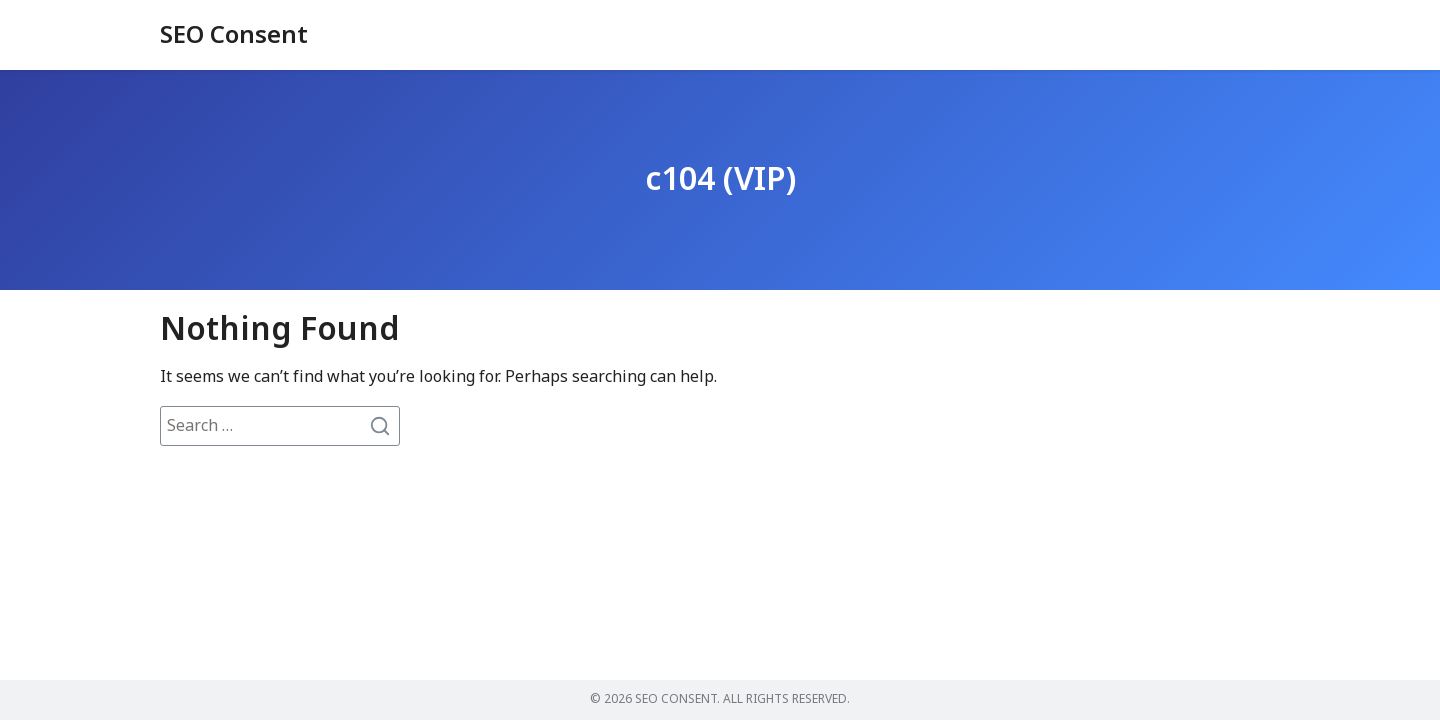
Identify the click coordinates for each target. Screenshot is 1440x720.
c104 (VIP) (720, 180)
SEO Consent (234, 36)
